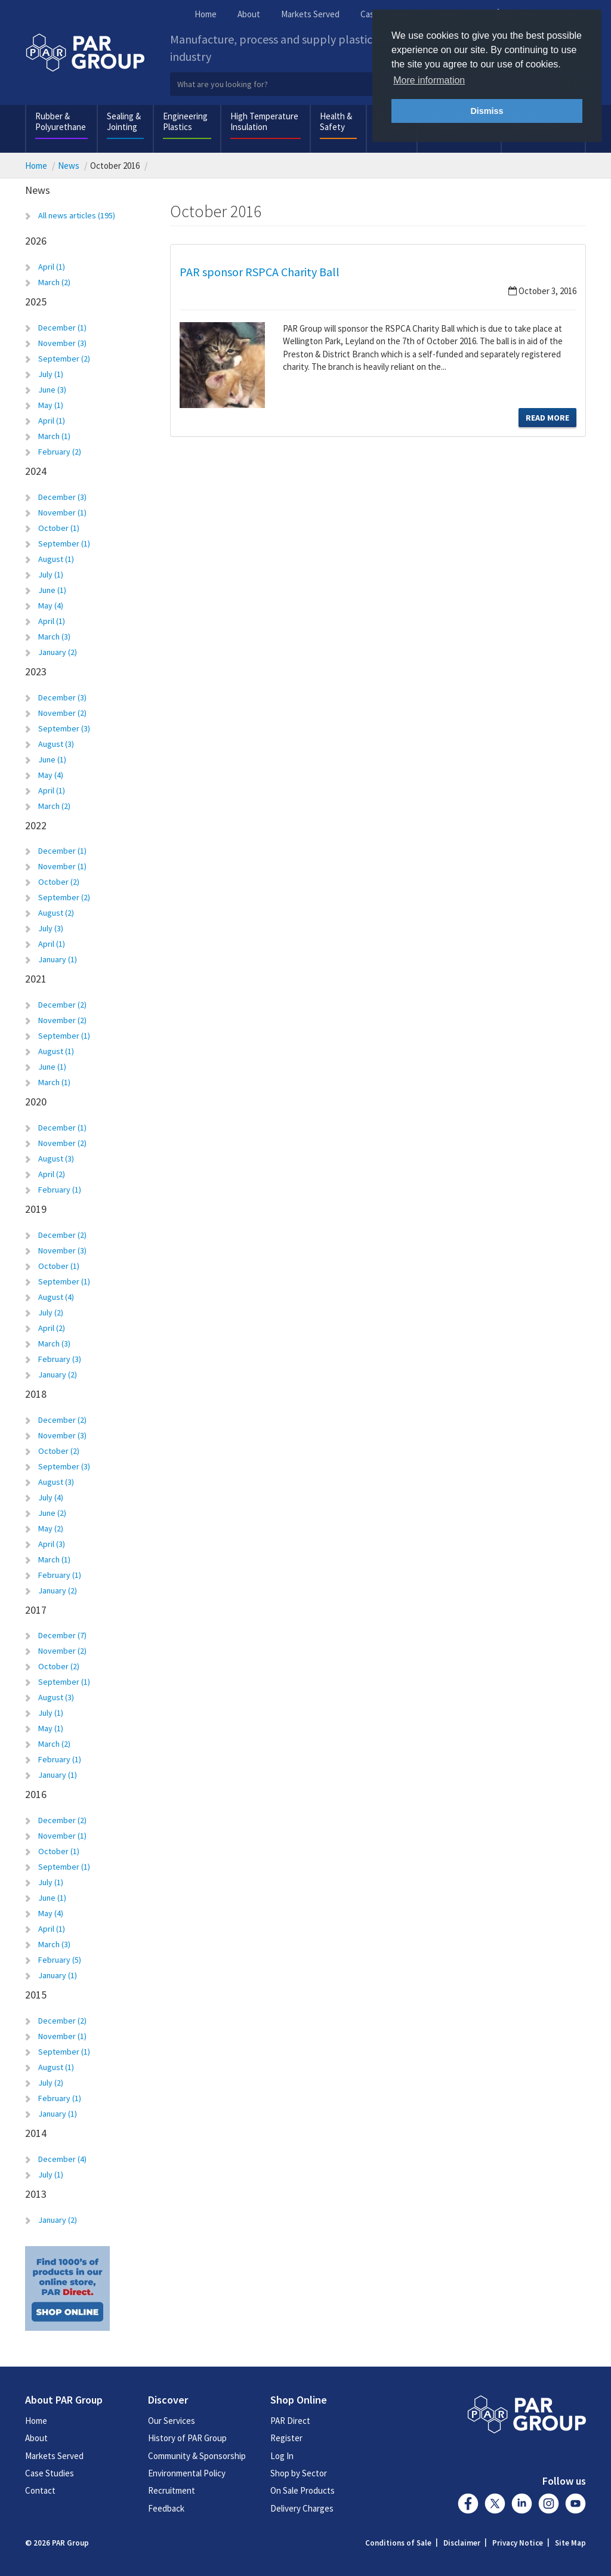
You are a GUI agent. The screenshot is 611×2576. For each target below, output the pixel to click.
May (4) (50, 605)
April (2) (51, 1174)
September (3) (64, 728)
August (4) (56, 1297)
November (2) (62, 713)
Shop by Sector (298, 2473)
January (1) (57, 959)
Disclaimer (461, 2543)
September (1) (64, 543)
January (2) (57, 652)
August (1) (56, 559)
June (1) (52, 590)
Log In (282, 2455)
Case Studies (49, 2473)
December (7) (62, 1635)
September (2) (64, 358)
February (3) (59, 1359)
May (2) (50, 1528)
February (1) (59, 1189)
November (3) (62, 343)
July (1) (50, 374)
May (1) (50, 405)
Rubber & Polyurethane (60, 121)
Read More (547, 417)
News (68, 165)
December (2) (62, 1004)
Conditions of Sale (398, 2543)
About (248, 14)
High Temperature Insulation (264, 121)
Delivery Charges (302, 2508)
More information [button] (429, 80)
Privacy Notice (517, 2543)
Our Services (171, 2420)
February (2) (59, 451)
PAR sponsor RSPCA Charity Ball (260, 271)
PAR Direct (290, 2420)
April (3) (51, 1544)
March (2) (54, 282)
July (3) (50, 928)
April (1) (51, 266)
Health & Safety (336, 121)
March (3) (54, 636)
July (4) (50, 1497)
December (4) (62, 2159)
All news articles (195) (76, 215)
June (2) (52, 1513)
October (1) (58, 528)
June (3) (52, 389)
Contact (40, 2490)
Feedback (166, 2508)
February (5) (59, 1959)
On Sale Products (302, 2490)
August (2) (56, 912)
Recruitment (171, 2490)
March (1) (54, 436)
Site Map (570, 2543)
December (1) (62, 327)
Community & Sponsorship (197, 2455)
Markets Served (310, 14)
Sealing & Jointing (124, 121)
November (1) (62, 512)
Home (206, 14)
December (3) (62, 497)
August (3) (56, 744)
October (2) (58, 881)
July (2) (50, 1312)
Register (286, 2438)
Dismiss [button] (486, 111)
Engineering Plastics (185, 121)
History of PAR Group (187, 2438)
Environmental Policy (187, 2473)
